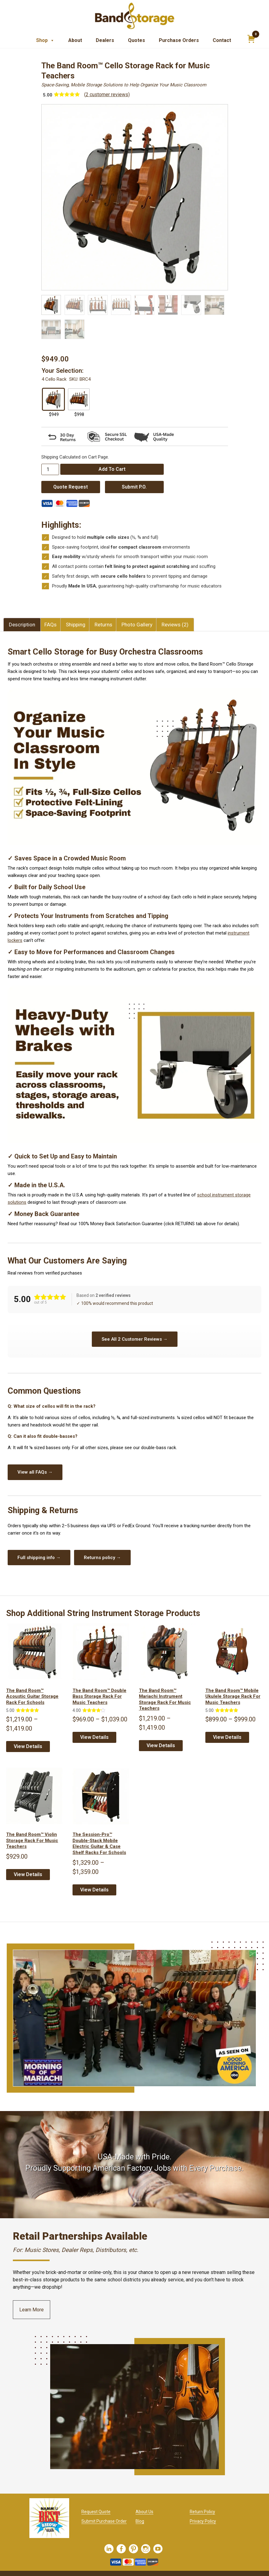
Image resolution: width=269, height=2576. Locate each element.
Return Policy (202, 2511)
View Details (28, 1874)
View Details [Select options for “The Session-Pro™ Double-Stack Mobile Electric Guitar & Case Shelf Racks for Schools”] (94, 1890)
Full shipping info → (39, 1557)
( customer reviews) (107, 94)
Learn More (31, 2310)
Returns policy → (102, 1557)
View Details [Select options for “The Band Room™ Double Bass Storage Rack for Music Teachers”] (94, 1737)
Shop (45, 40)
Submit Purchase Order (104, 2521)
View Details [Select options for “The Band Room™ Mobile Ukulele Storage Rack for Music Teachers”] (227, 1737)
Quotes (136, 40)
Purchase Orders (179, 40)
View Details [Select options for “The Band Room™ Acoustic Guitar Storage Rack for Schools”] (28, 1746)
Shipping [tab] (75, 624)
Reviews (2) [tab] (175, 624)
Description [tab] (22, 624)
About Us (144, 2511)
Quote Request (70, 487)
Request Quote (95, 2511)
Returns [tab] (103, 624)
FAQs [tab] (50, 624)
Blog (140, 2521)
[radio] (53, 399)
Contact (222, 40)
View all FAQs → (35, 1472)
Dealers (105, 40)
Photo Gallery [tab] (136, 624)
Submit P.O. (134, 487)
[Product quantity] (50, 469)
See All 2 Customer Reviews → (135, 1339)
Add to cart (112, 469)
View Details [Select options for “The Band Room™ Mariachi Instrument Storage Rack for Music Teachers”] (161, 1745)
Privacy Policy (203, 2521)
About (75, 40)
